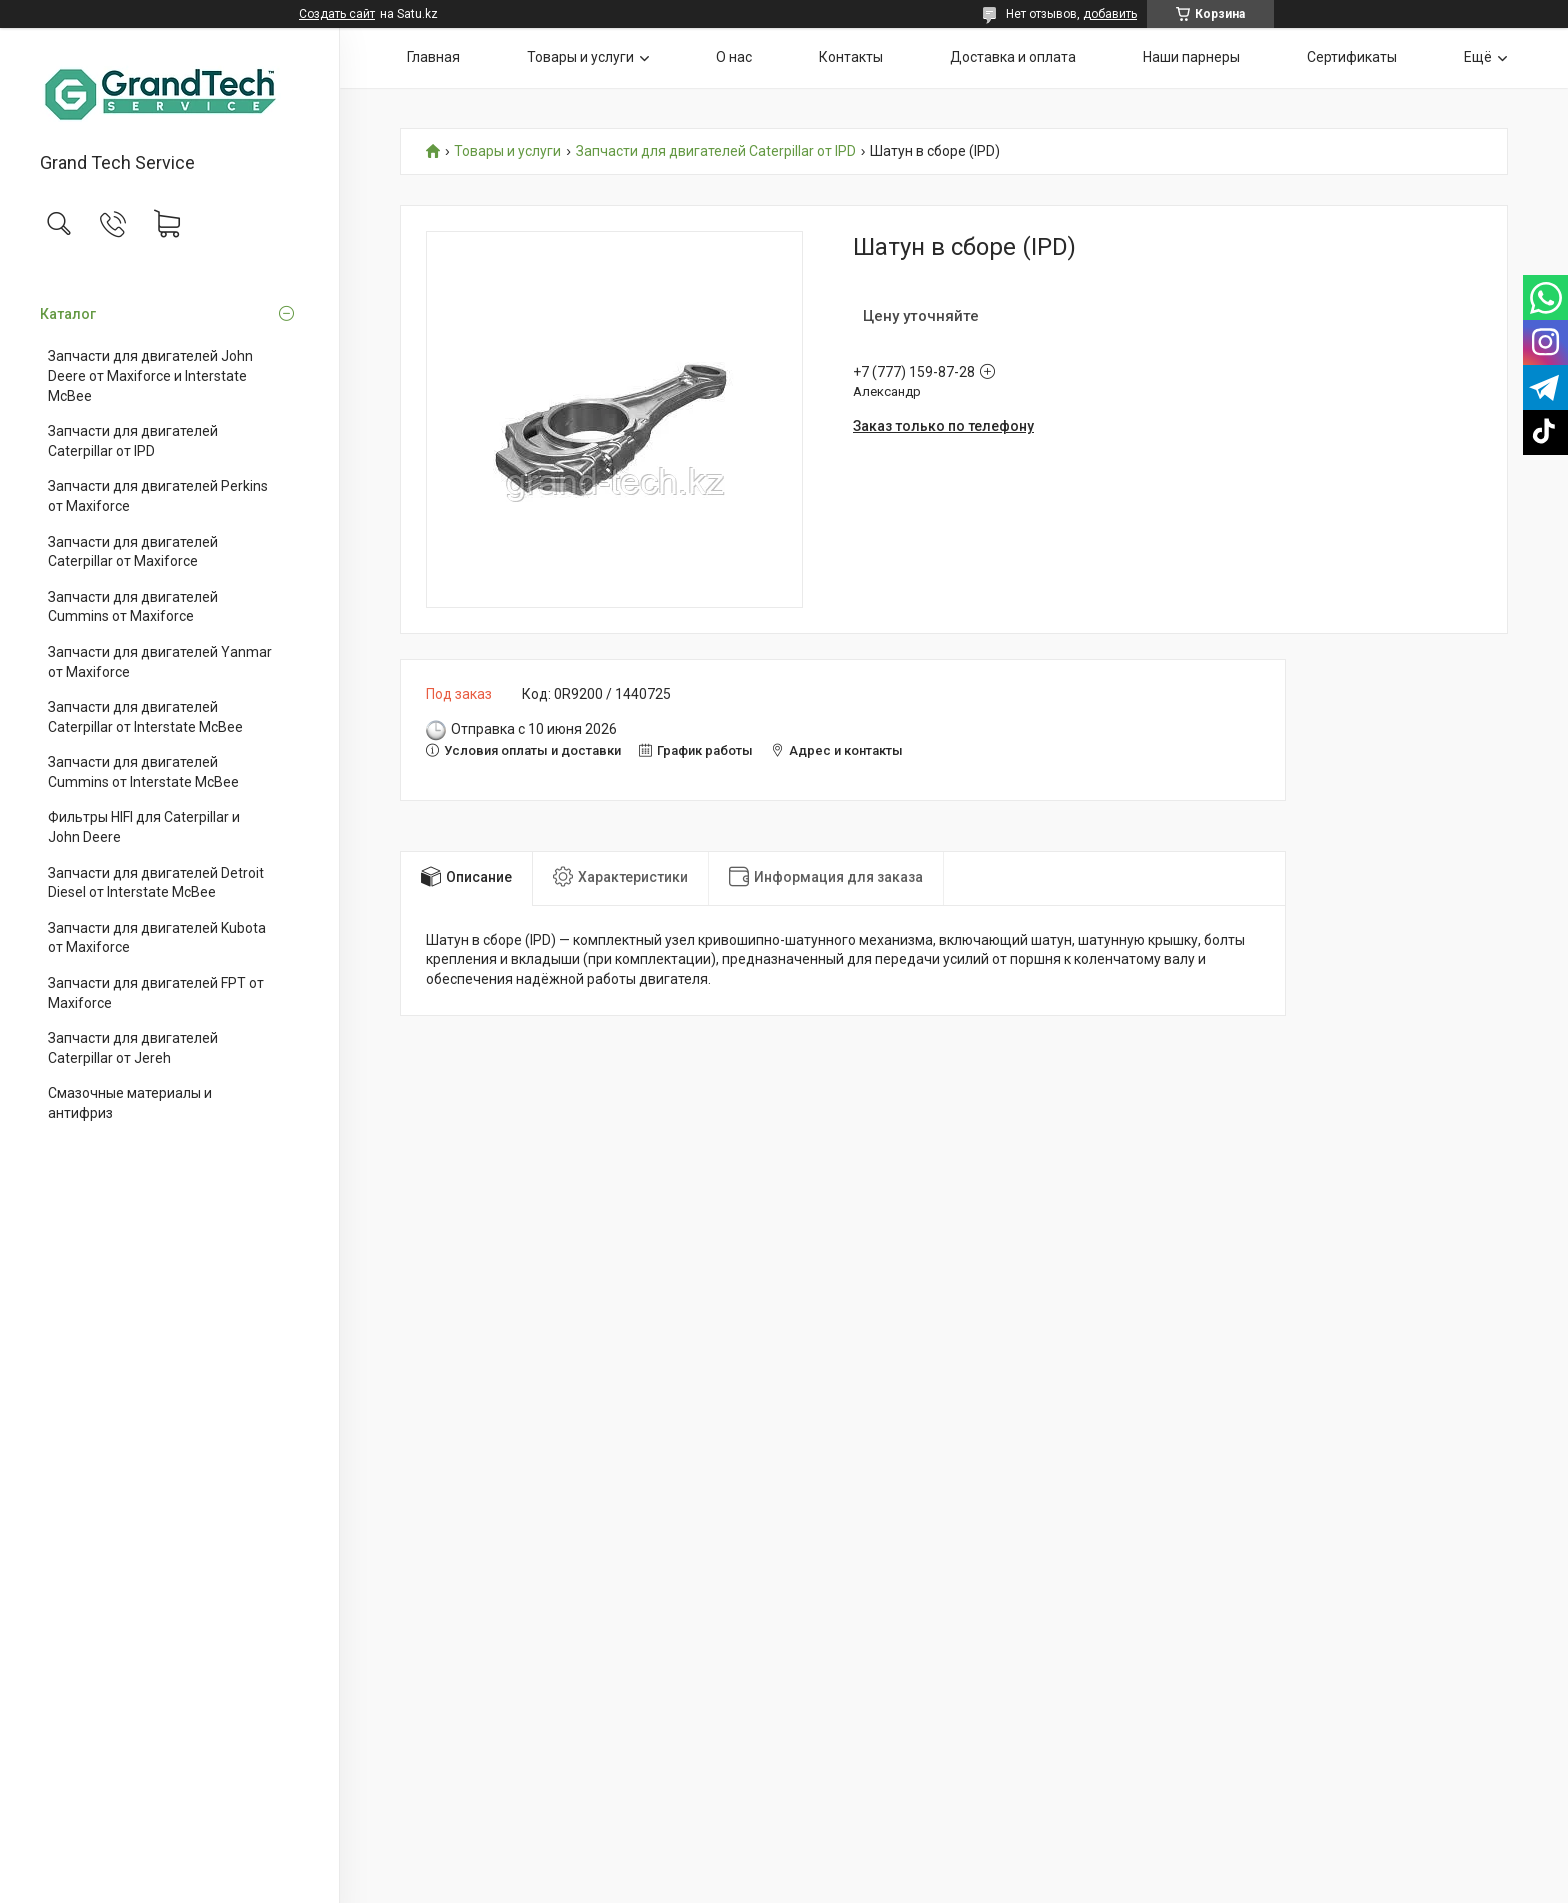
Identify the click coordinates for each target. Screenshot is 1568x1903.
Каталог (68, 314)
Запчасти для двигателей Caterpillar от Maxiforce (133, 552)
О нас (734, 57)
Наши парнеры (1191, 57)
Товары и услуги (580, 57)
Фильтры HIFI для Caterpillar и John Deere (144, 827)
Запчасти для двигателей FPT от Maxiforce (156, 993)
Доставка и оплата (1013, 57)
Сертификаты (1352, 57)
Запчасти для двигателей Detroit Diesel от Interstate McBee (156, 883)
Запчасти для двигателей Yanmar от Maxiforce (160, 662)
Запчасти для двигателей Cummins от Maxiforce (133, 607)
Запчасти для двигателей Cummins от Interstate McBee (143, 772)
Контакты (851, 57)
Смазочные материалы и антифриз (130, 1103)
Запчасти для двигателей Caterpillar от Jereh (133, 1048)
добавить (1110, 14)
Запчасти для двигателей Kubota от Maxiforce (157, 938)
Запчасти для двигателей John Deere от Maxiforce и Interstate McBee (150, 375)
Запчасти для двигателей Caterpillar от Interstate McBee (145, 717)
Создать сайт (337, 14)
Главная (433, 57)
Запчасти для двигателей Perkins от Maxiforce (158, 496)
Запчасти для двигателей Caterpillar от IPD (133, 441)
